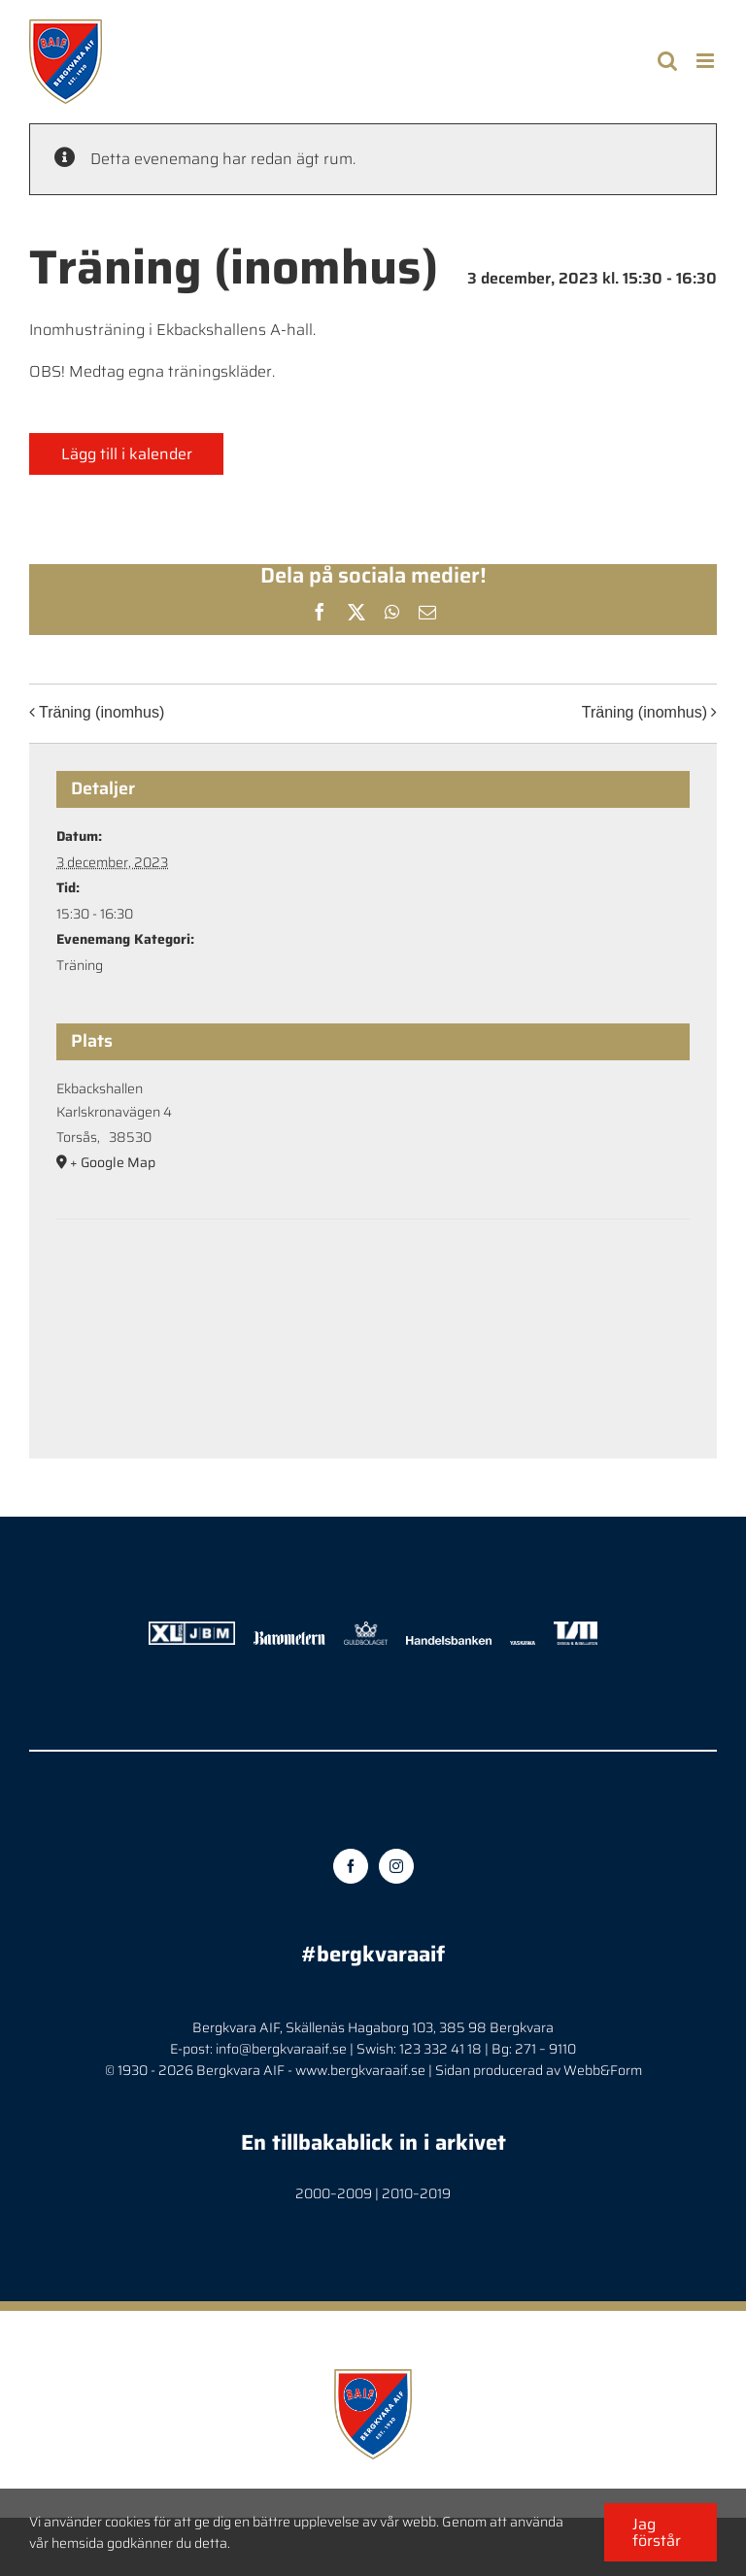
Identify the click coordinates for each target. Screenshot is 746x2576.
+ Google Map (112, 1162)
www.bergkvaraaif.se (360, 2070)
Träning (79, 965)
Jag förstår (656, 2532)
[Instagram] (396, 1866)
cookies (128, 2521)
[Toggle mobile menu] (706, 60)
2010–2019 (416, 2193)
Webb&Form (602, 2070)
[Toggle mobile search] (667, 60)
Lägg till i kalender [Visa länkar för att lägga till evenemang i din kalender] (126, 454)
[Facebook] (350, 1866)
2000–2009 (333, 2193)
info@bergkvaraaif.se (281, 2048)
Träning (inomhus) (101, 712)
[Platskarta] (372, 1278)
